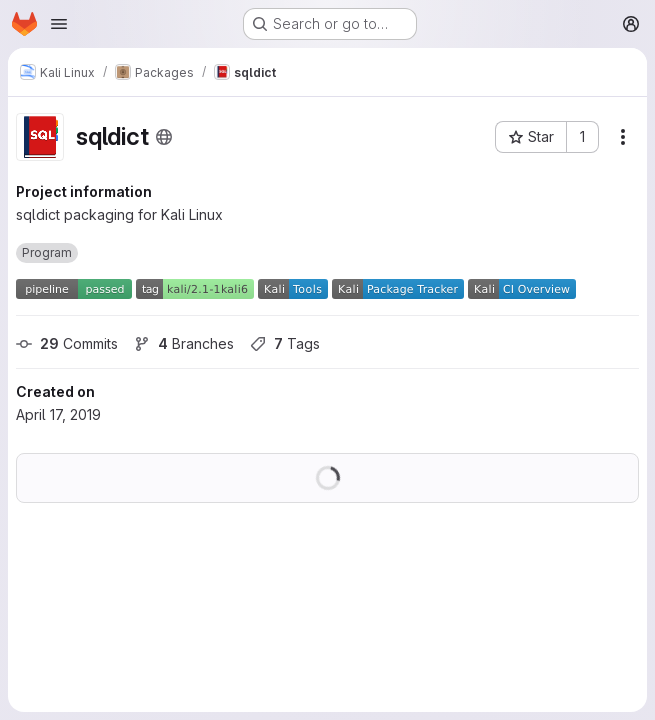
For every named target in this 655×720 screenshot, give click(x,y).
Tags (285, 343)
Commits (67, 343)
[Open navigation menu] (59, 24)
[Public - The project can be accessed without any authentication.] (164, 137)
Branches (184, 343)
